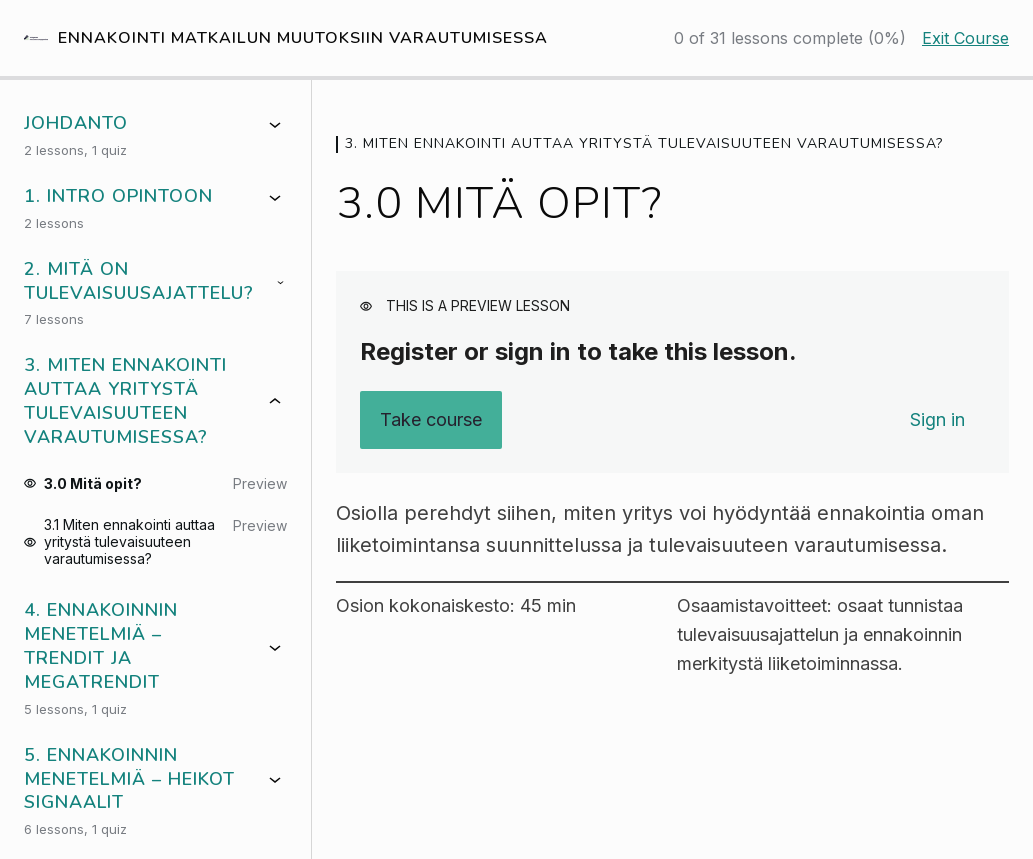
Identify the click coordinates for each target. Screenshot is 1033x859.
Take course (431, 419)
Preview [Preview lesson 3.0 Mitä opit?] (260, 483)
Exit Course (965, 38)
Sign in (937, 419)
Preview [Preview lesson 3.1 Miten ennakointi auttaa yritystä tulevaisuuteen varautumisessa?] (260, 525)
